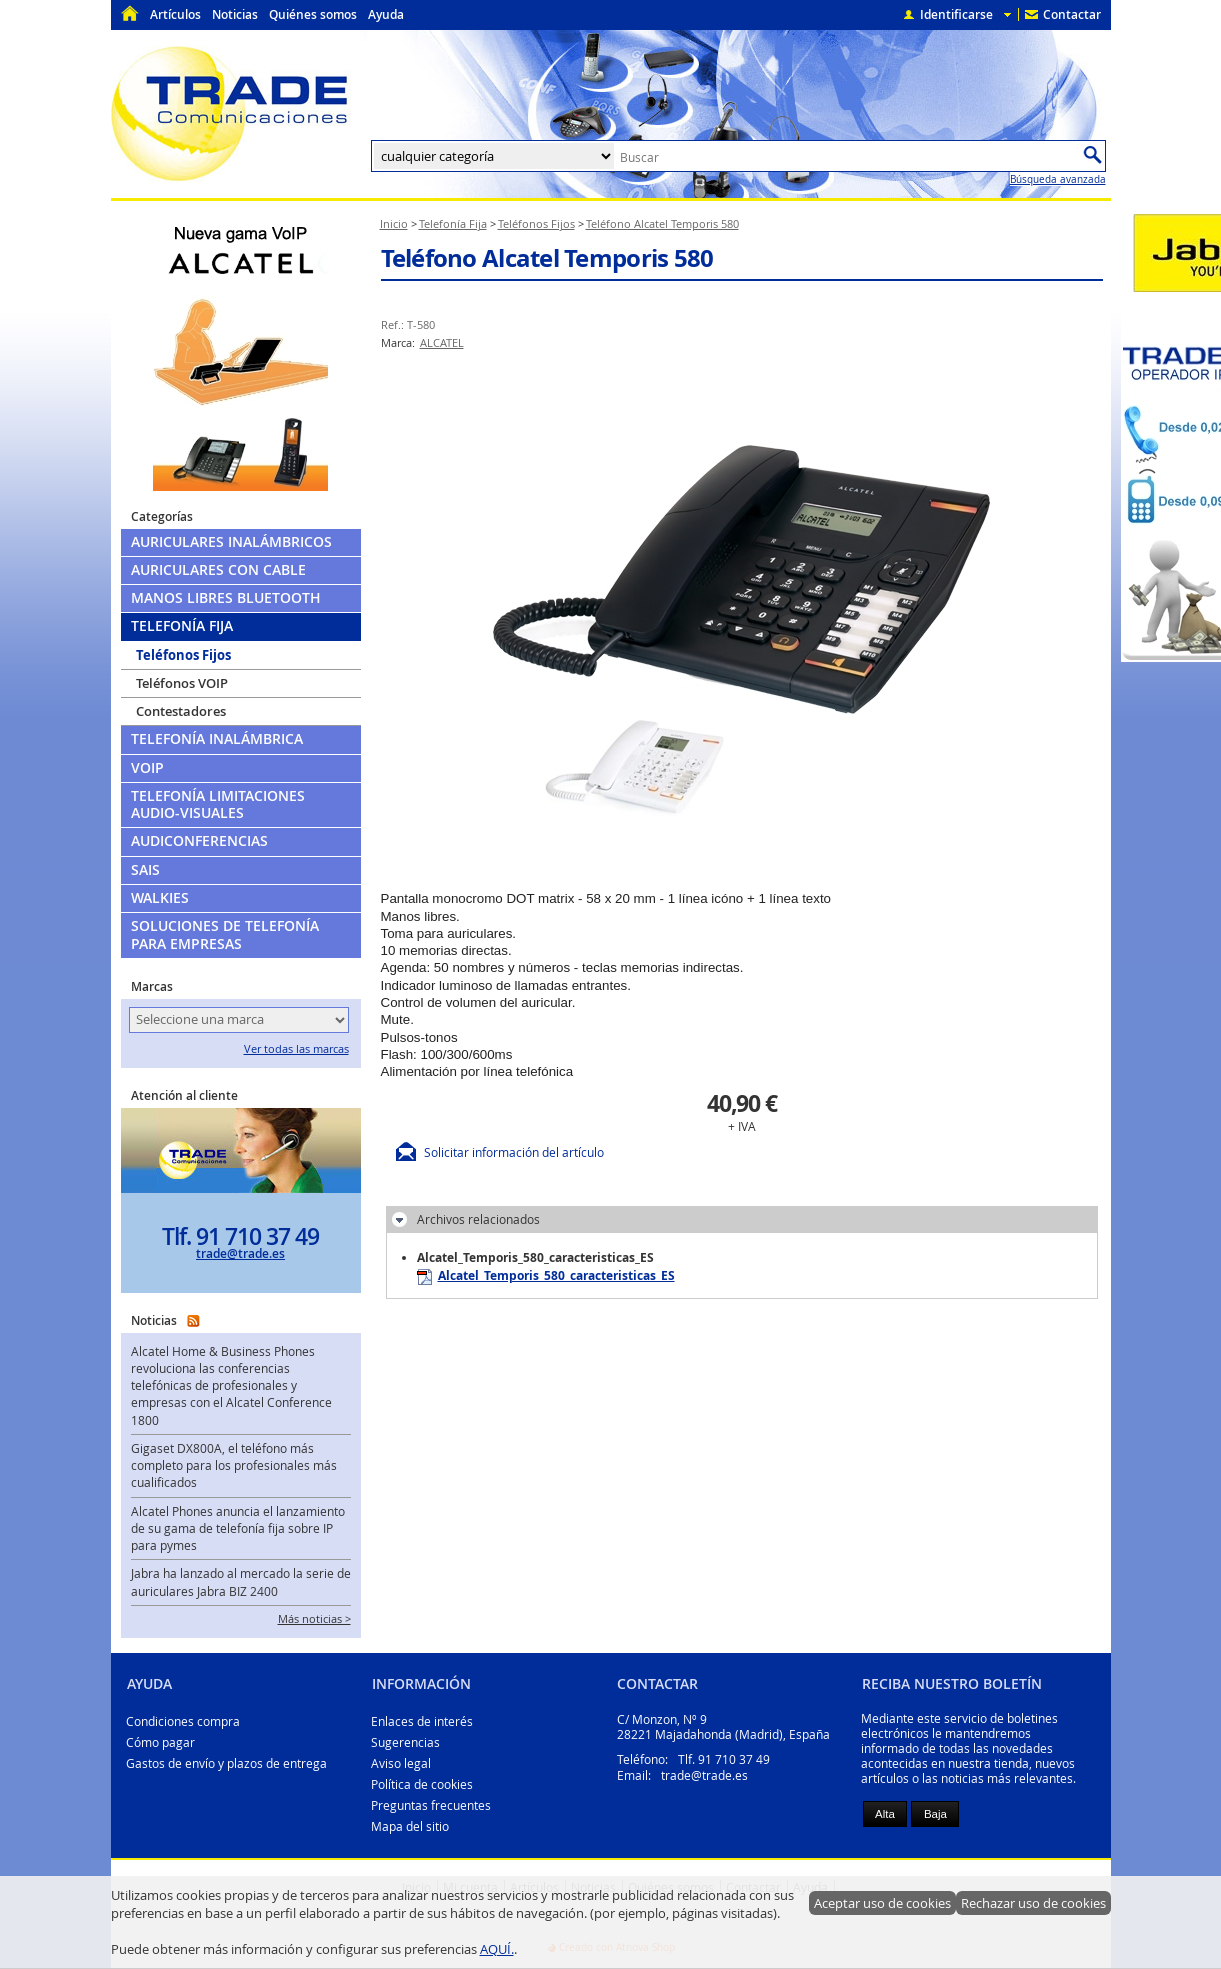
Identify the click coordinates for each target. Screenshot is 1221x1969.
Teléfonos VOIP (182, 683)
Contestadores (181, 711)
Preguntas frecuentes (431, 1805)
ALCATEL (442, 343)
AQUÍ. (497, 1949)
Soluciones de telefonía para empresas (225, 934)
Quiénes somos (313, 14)
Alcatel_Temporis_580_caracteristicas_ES (546, 1276)
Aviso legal (401, 1763)
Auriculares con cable (218, 570)
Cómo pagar (160, 1742)
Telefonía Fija (182, 626)
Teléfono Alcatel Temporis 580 (547, 258)
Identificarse (956, 14)
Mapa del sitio (410, 1826)
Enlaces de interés (422, 1721)
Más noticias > (314, 1619)
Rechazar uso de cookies (1033, 1903)
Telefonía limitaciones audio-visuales (218, 804)
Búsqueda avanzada (1058, 179)
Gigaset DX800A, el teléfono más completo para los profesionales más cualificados (234, 1466)
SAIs (145, 870)
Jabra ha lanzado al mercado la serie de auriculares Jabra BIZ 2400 (241, 1582)
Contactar (1072, 14)
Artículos (175, 14)
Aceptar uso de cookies (882, 1903)
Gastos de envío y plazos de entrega (226, 1763)
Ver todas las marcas (296, 1049)
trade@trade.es (240, 1253)
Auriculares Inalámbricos (231, 542)
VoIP (147, 768)
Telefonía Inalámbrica (217, 739)
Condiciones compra (183, 1721)
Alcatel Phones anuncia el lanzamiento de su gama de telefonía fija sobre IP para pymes (238, 1529)
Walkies (160, 898)
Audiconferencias (199, 841)
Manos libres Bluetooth (226, 598)
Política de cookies (422, 1784)
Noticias (235, 14)
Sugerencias (405, 1742)
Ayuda (386, 14)
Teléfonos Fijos (183, 655)
